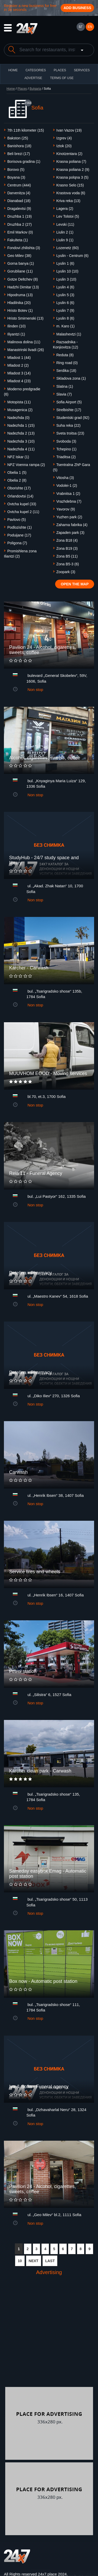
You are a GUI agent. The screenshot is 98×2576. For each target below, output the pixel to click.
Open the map (75, 584)
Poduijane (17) (19, 535)
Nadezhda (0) (18, 418)
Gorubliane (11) (20, 271)
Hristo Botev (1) (20, 310)
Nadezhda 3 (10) (20, 441)
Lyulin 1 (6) (65, 263)
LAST (50, 2261)
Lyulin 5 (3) (65, 295)
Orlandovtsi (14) (20, 496)
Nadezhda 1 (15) (20, 425)
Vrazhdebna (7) (69, 501)
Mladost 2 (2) (18, 365)
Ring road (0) (67, 363)
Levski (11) (65, 224)
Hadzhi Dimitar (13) (23, 287)
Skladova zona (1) (71, 378)
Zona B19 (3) (67, 548)
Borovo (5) (15, 169)
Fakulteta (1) (17, 240)
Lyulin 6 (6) (65, 303)
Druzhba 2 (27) (19, 224)
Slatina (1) (64, 386)
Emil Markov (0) (20, 232)
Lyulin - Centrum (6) (72, 256)
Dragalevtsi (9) (19, 208)
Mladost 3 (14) (19, 373)
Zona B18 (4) (67, 540)
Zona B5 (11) (67, 556)
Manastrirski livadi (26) (25, 350)
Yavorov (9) (65, 509)
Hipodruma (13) (20, 295)
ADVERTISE (33, 78)
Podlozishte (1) (19, 527)
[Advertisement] (49, 2335)
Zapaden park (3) (70, 532)
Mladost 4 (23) (19, 381)
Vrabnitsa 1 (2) (68, 493)
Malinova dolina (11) (23, 342)
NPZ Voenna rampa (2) (26, 465)
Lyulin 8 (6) (65, 318)
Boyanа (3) (16, 177)
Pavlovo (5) (16, 519)
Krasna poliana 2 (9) (72, 169)
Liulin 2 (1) (64, 232)
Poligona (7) (17, 543)
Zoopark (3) (65, 572)
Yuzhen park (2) (69, 517)
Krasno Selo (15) (70, 185)
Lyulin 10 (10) (67, 271)
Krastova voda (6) (70, 193)
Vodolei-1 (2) (66, 485)
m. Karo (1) (65, 326)
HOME (13, 70)
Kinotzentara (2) (69, 154)
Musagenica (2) (20, 410)
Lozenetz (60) (67, 248)
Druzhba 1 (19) (19, 216)
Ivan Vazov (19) (69, 130)
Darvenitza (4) (18, 193)
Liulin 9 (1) (64, 240)
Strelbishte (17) (68, 410)
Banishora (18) (19, 146)
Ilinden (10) (16, 326)
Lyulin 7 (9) (65, 310)
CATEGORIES (36, 70)
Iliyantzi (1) (16, 334)
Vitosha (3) (65, 478)
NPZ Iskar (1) (18, 457)
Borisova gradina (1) (23, 161)
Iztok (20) (64, 146)
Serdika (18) (66, 370)
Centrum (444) (19, 185)
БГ (80, 27)
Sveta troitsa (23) (70, 433)
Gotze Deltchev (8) (22, 279)
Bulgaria (35, 88)
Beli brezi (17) (18, 154)
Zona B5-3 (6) (67, 564)
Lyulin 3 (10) (66, 279)
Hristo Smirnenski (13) (25, 318)
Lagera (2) (64, 208)
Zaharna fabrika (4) (72, 525)
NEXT (33, 2261)
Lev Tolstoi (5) (67, 216)
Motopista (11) (19, 402)
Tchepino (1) (66, 449)
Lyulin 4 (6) (65, 287)
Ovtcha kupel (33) (21, 504)
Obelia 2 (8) (16, 480)
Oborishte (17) (19, 488)
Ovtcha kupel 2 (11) (23, 512)
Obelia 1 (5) (16, 472)
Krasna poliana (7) (71, 161)
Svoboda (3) (66, 441)
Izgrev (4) (64, 138)
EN (90, 27)
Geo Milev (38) (19, 256)
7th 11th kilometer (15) (25, 130)
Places (60, 70)
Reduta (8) (65, 355)
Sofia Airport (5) (69, 402)
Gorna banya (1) (20, 263)
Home (11, 88)
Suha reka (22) (68, 425)
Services (82, 70)
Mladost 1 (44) (19, 357)
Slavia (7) (64, 394)
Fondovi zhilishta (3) (23, 248)
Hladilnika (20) (19, 303)
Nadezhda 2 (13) (20, 433)
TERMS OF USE (61, 78)
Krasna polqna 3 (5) (72, 177)
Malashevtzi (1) (68, 334)
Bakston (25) (17, 138)
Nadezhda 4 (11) (20, 449)
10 (20, 2261)
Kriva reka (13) (68, 201)
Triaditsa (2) (66, 457)
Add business (77, 8)
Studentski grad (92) (72, 418)
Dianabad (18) (19, 201)
